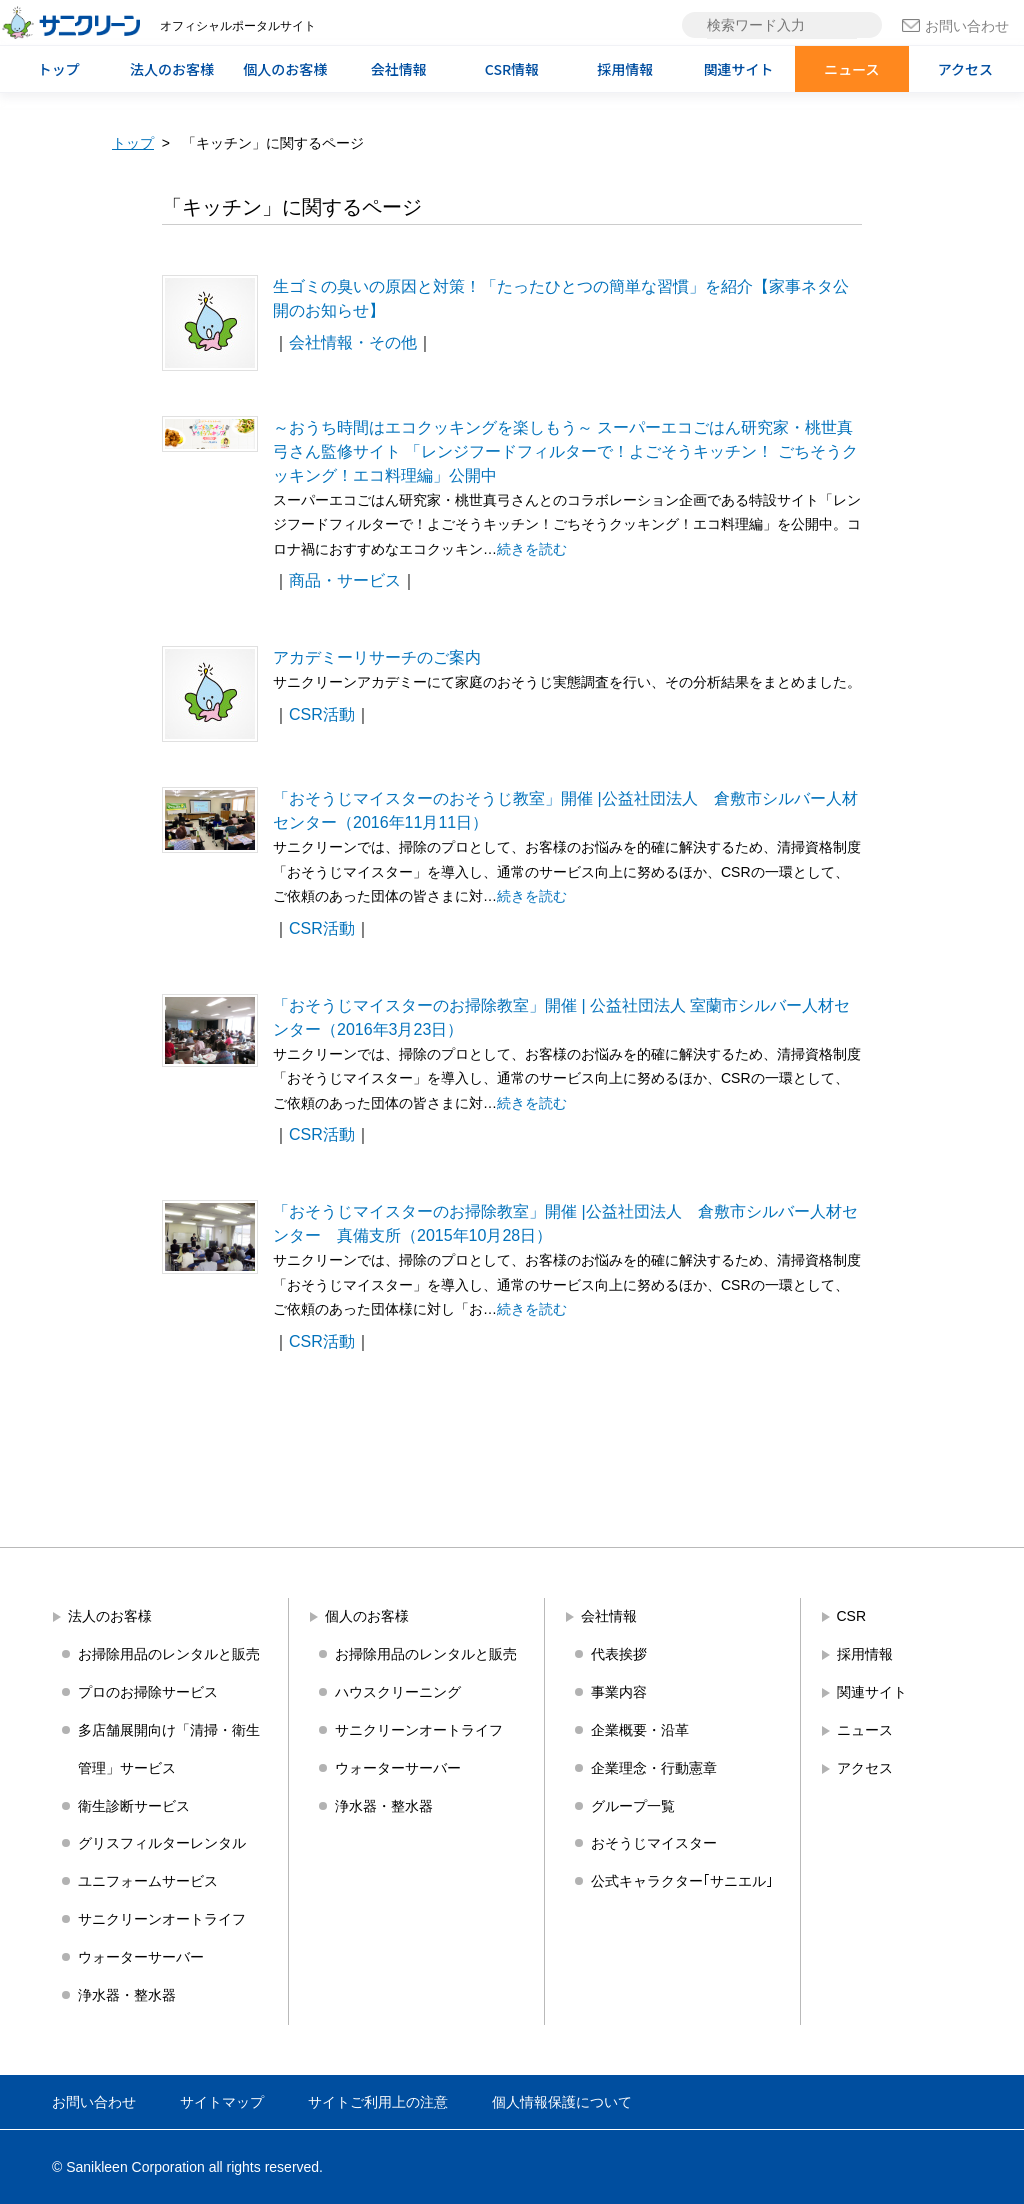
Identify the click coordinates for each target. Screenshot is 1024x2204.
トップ (59, 69)
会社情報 (399, 69)
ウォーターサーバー (141, 1957)
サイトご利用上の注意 (378, 2102)
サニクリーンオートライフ (162, 1919)
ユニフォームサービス (148, 1881)
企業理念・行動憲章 (654, 1768)
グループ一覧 (633, 1806)
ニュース (851, 69)
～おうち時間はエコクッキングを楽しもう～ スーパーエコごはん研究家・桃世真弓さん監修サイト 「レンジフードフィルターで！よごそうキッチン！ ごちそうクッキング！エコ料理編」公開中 (565, 451)
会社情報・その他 (353, 342)
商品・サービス (345, 580)
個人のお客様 (285, 69)
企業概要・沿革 (640, 1730)
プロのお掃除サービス (148, 1692)
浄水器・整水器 (127, 1995)
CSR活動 (322, 714)
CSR (852, 1616)
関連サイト (739, 69)
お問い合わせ (955, 26)
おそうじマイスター (654, 1843)
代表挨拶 (619, 1654)
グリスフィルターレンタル (162, 1843)
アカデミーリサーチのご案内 (377, 657)
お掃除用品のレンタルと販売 (169, 1654)
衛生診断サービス (134, 1806)
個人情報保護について (562, 2102)
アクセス (965, 69)
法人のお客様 (172, 69)
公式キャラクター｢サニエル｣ (682, 1881)
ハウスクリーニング (398, 1692)
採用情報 (625, 69)
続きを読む (532, 549)
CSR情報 (512, 69)
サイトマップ (222, 2102)
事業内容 (619, 1692)
